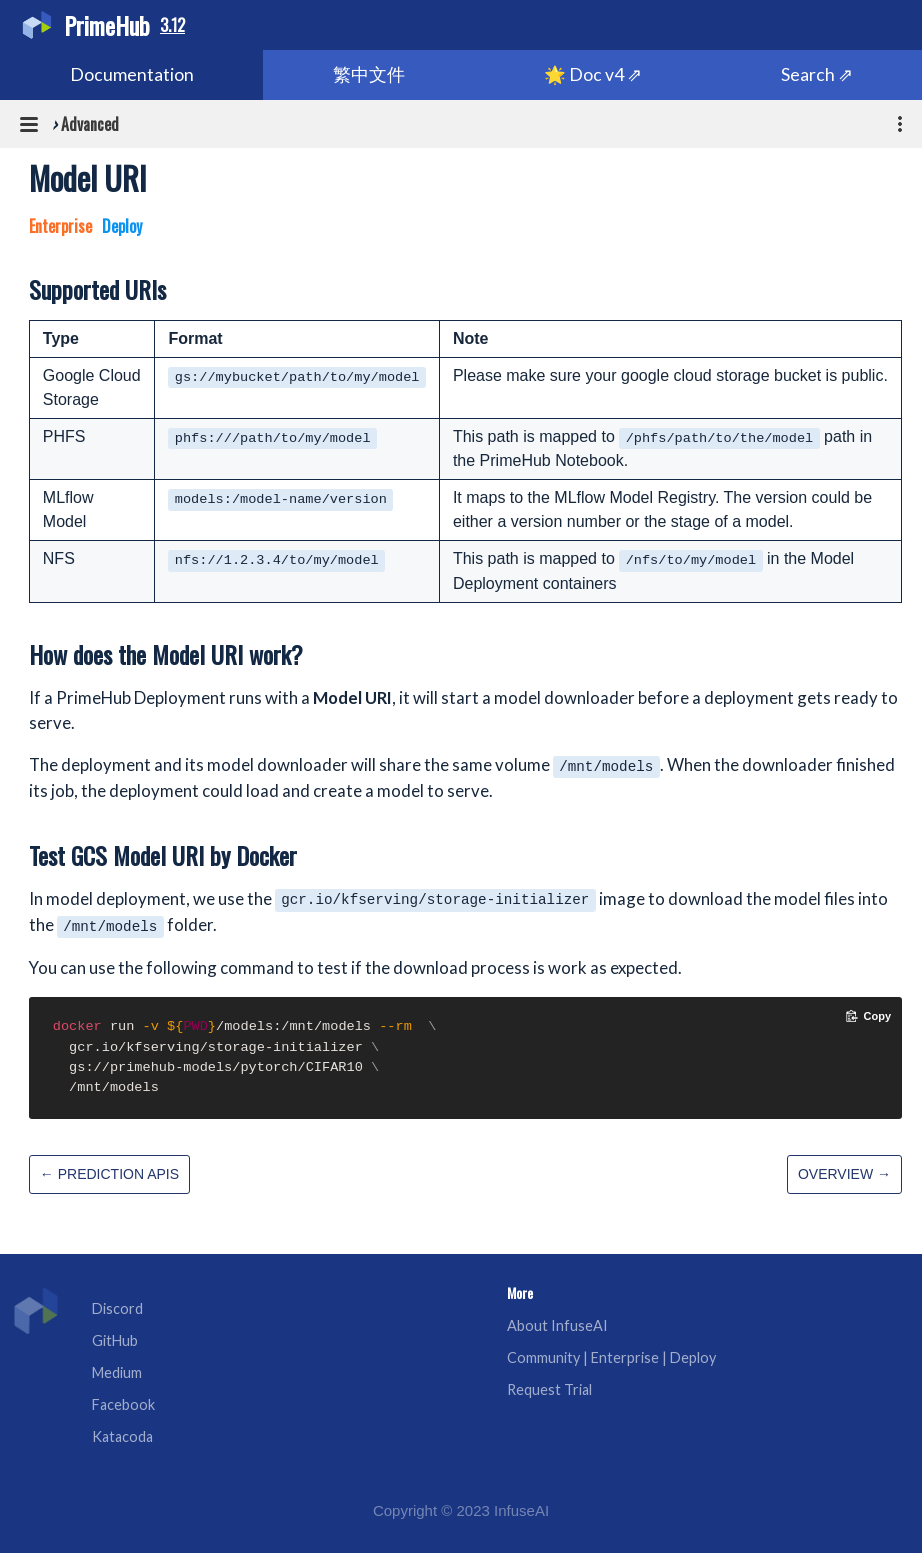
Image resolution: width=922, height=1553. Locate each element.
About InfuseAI (557, 1325)
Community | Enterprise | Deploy (611, 1357)
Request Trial (549, 1389)
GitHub (115, 1340)
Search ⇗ (817, 74)
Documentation (132, 74)
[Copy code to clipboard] (868, 1016)
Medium (117, 1372)
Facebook (123, 1404)
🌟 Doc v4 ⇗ (593, 74)
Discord (117, 1308)
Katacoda (122, 1436)
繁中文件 (369, 74)
